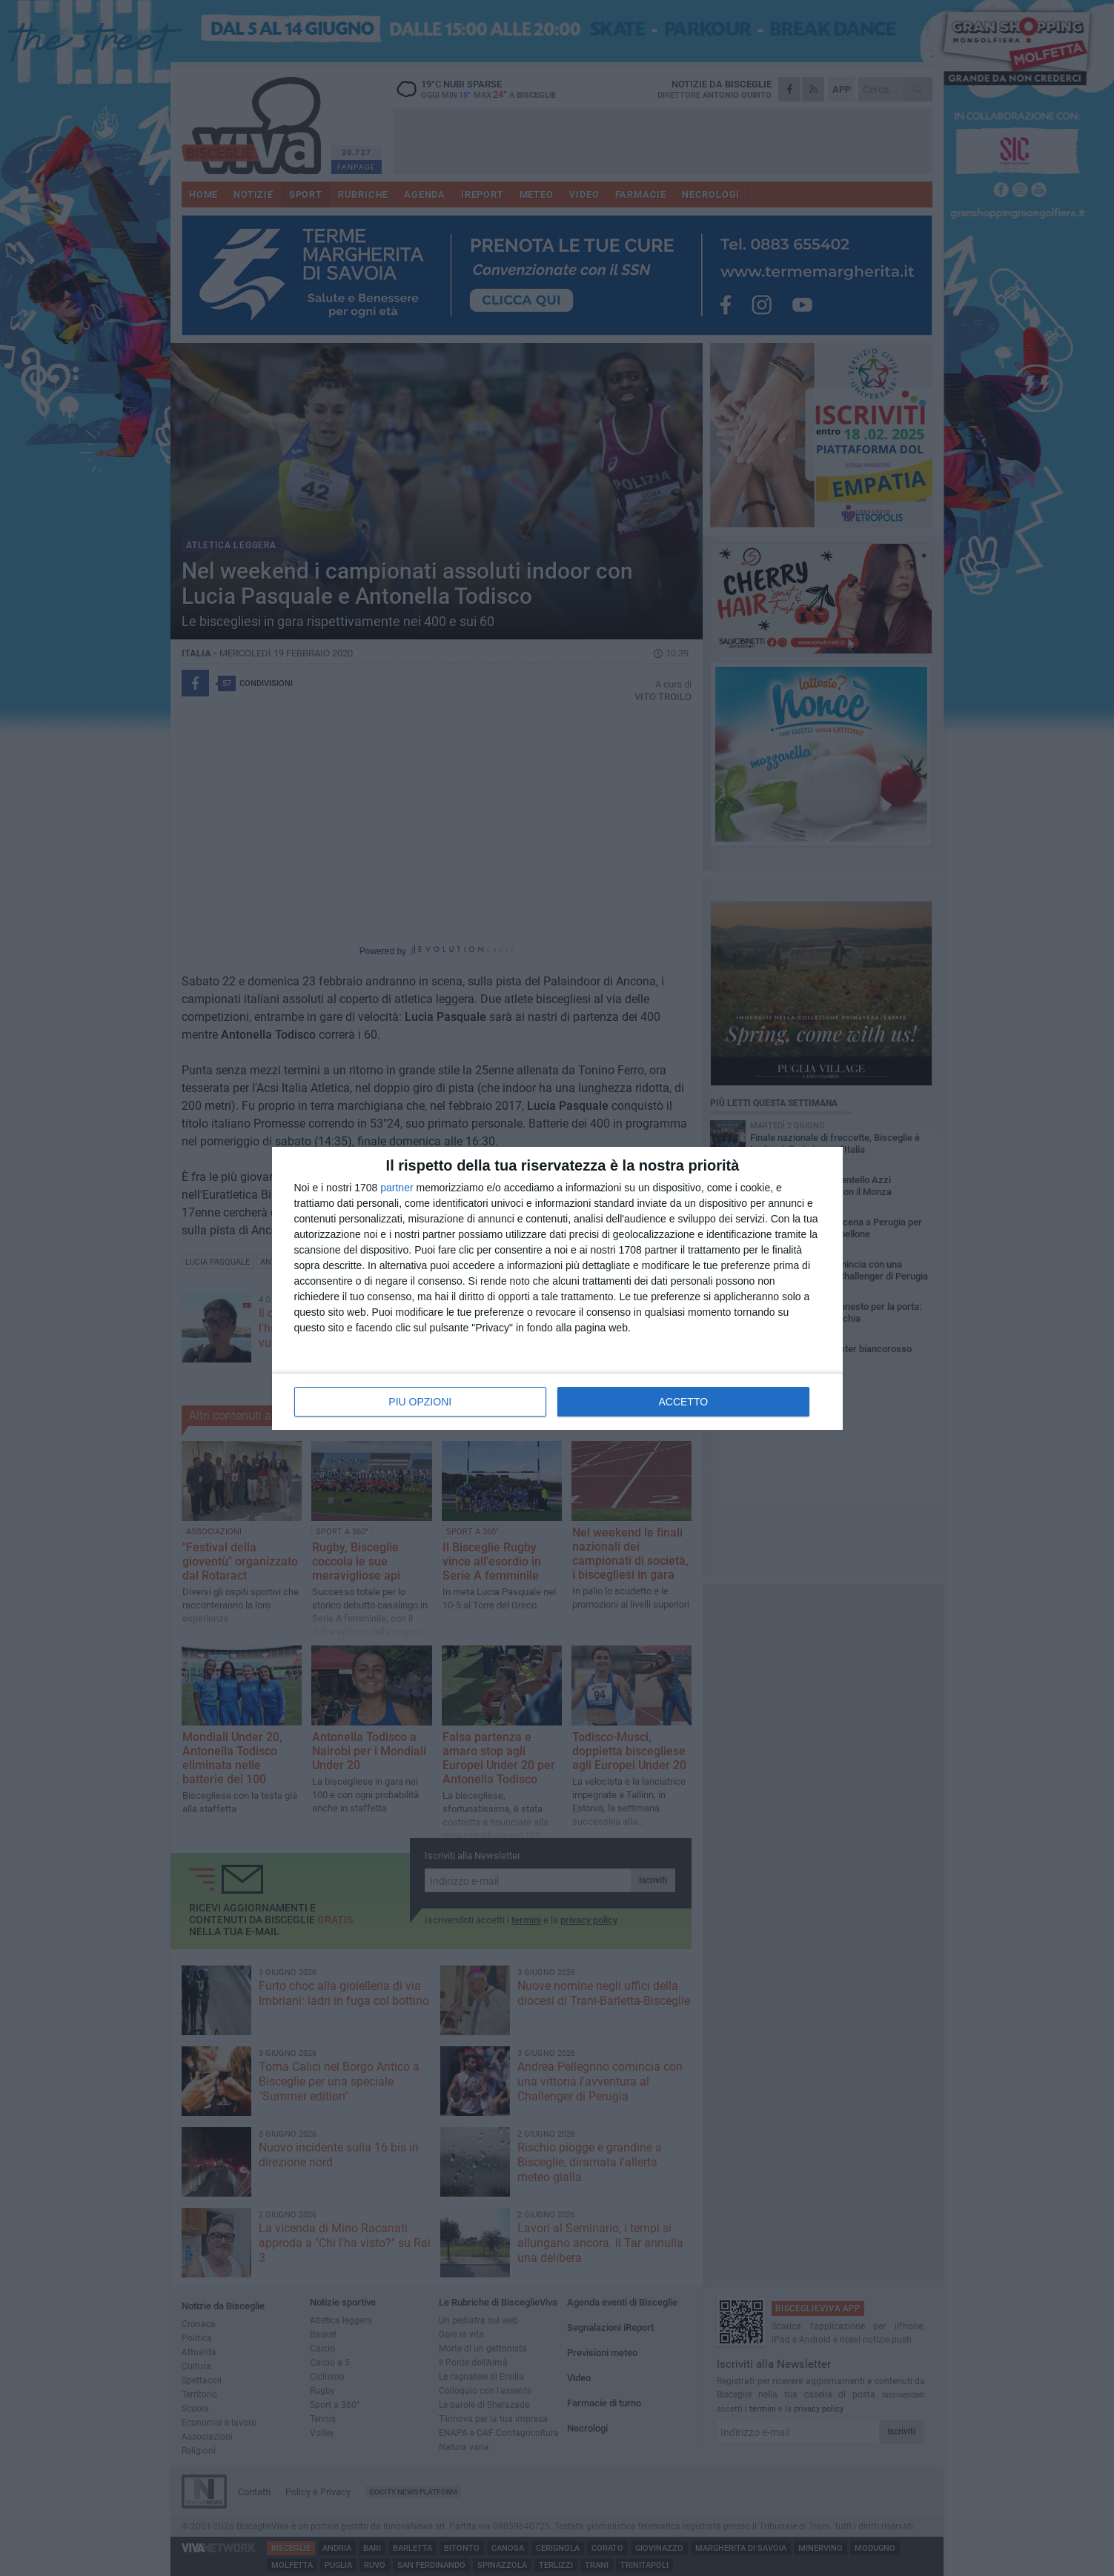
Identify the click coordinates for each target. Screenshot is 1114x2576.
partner (396, 1187)
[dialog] (557, 1288)
